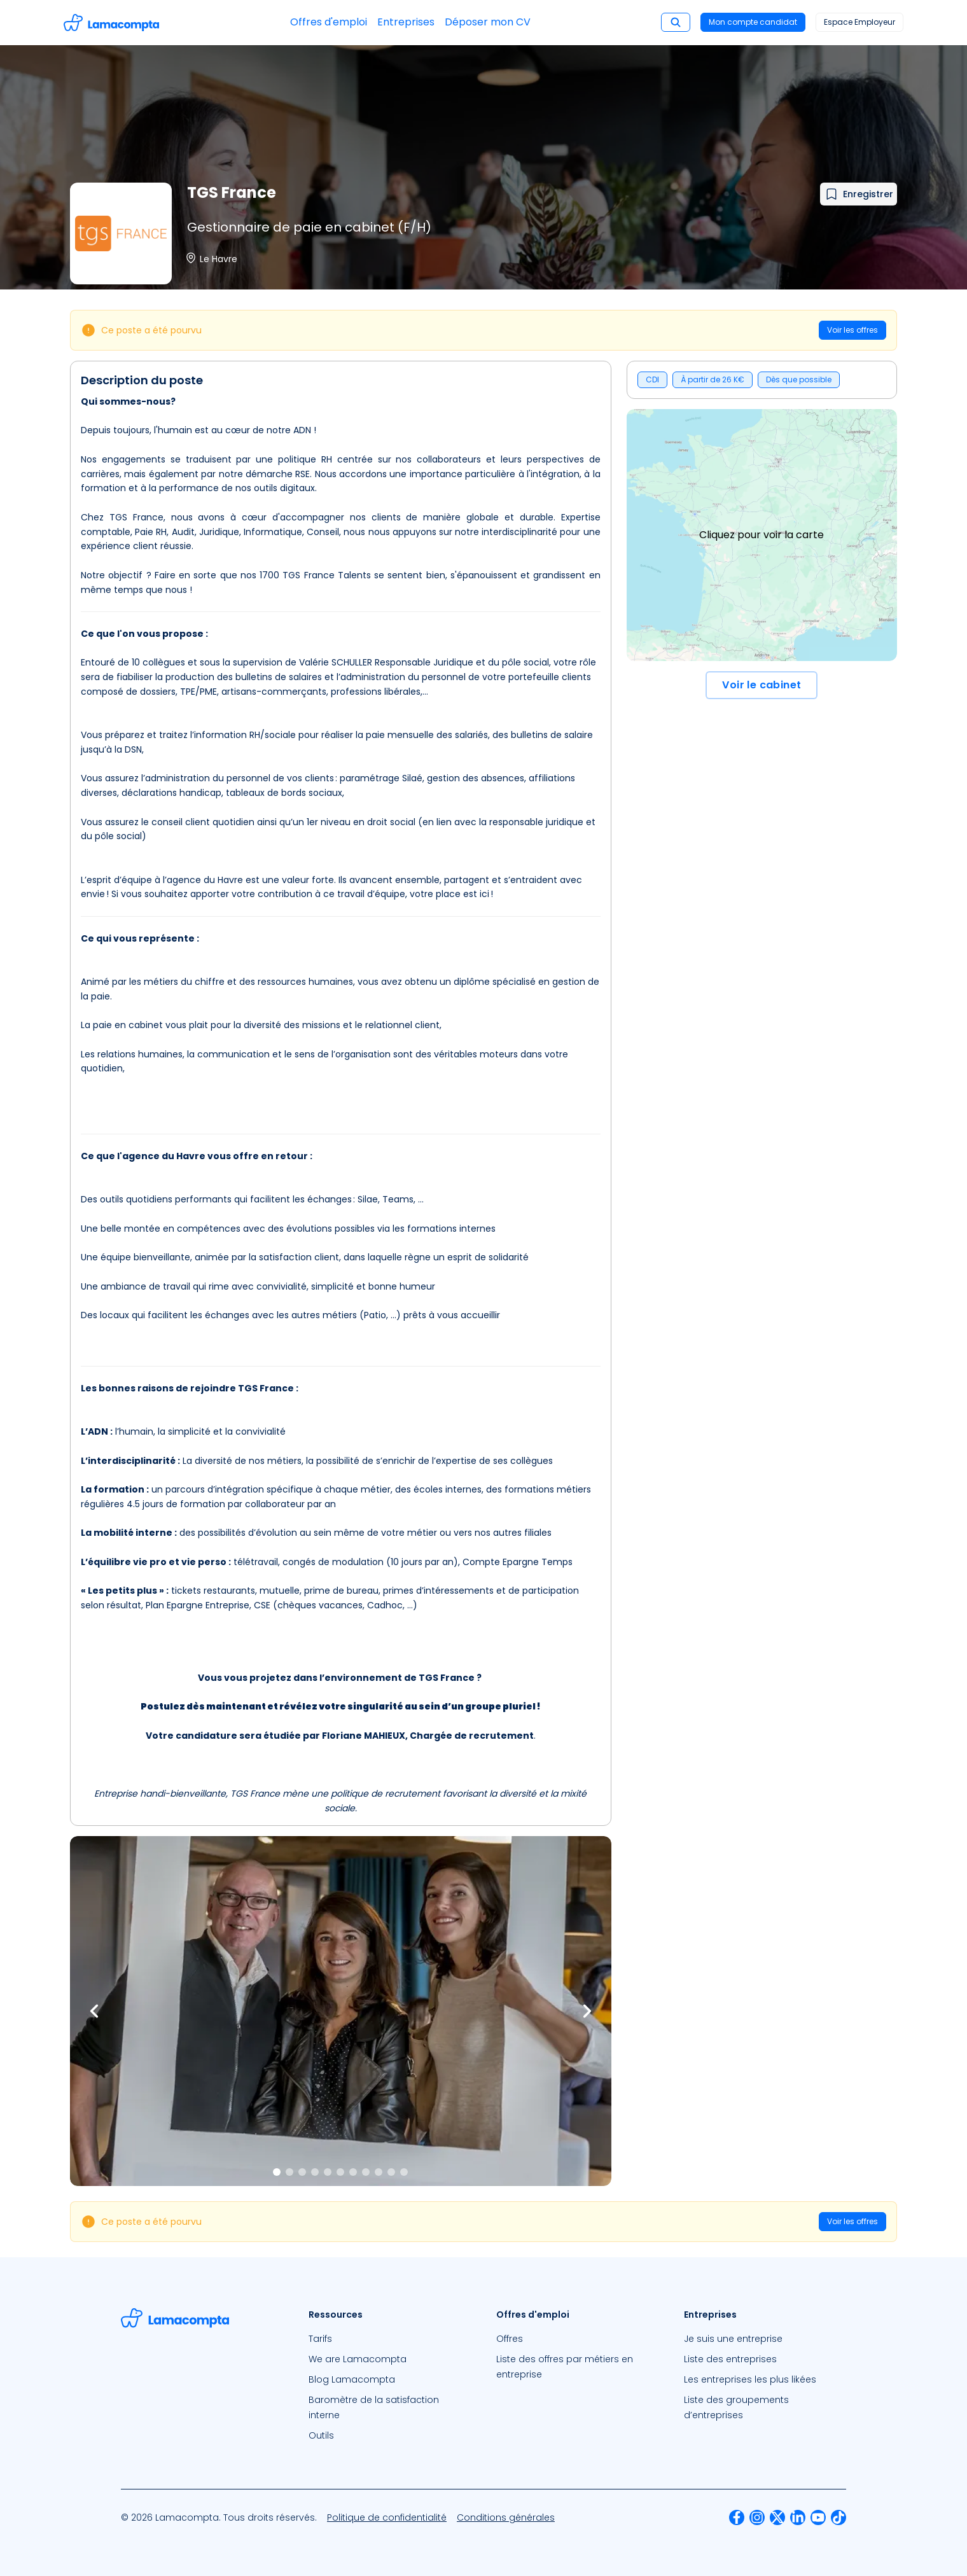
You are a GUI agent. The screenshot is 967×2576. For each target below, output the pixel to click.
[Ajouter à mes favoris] (858, 194)
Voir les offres (852, 329)
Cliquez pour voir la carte (761, 534)
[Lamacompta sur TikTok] (838, 2517)
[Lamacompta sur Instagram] (757, 2517)
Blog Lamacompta (352, 2379)
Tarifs (320, 2338)
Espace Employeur (859, 22)
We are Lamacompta (358, 2359)
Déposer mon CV (488, 22)
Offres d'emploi (328, 22)
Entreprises (406, 22)
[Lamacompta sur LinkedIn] (797, 2517)
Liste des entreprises (730, 2359)
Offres (509, 2338)
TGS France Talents (326, 575)
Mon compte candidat (753, 22)
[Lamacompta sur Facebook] (736, 2517)
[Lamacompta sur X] (777, 2517)
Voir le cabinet (761, 685)
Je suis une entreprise (733, 2338)
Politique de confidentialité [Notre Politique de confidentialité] (387, 2517)
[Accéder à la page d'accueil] (111, 22)
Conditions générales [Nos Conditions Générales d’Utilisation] (506, 2517)
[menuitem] (390, 2338)
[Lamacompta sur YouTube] (818, 2517)
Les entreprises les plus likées (750, 2379)
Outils (321, 2435)
